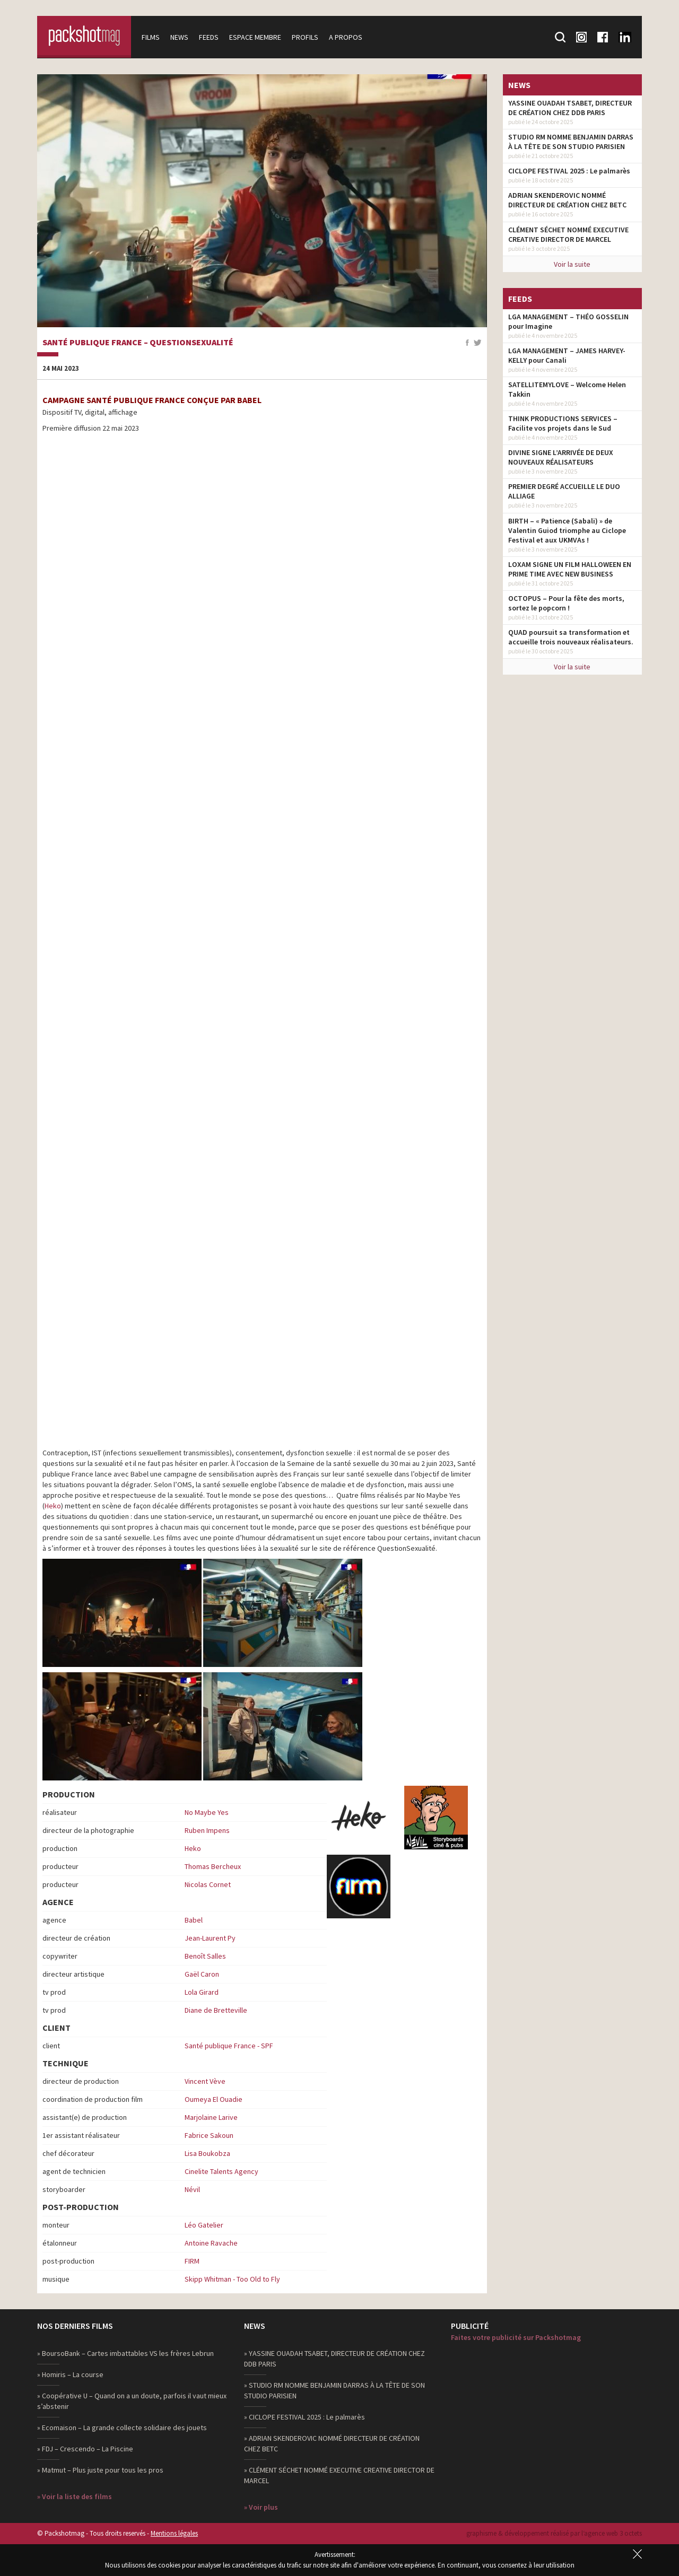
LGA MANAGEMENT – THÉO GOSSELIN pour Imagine (568, 321)
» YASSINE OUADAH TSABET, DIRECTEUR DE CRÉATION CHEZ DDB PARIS (334, 2358)
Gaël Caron (202, 1974)
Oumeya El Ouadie (213, 2099)
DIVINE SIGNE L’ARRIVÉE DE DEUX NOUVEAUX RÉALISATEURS (560, 457)
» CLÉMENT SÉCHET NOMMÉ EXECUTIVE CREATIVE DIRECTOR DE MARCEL (339, 2475)
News (181, 37)
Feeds (210, 37)
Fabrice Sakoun (209, 2135)
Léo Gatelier (204, 2225)
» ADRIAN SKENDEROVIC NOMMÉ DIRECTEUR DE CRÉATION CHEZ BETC (332, 2443)
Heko (53, 1505)
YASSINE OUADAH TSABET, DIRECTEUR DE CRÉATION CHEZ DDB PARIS (570, 107)
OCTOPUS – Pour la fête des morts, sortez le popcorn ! (566, 603)
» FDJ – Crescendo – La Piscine (85, 2448)
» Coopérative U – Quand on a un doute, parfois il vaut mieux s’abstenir (132, 2401)
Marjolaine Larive (211, 2117)
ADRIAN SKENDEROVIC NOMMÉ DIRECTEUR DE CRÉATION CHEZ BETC (567, 199)
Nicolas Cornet (208, 1884)
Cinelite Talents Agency (221, 2171)
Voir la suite (572, 264)
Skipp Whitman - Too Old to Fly (232, 2279)
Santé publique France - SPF (229, 2045)
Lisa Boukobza (207, 2153)
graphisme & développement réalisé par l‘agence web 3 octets (554, 2533)
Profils (306, 37)
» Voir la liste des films (74, 2496)
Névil (192, 2189)
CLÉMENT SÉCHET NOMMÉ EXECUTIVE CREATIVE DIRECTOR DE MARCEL (568, 234)
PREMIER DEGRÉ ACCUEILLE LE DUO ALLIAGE (564, 491)
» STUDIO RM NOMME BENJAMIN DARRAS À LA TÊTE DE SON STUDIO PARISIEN (334, 2390)
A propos (347, 37)
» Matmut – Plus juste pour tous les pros (100, 2470)
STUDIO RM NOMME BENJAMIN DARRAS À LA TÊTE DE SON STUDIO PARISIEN (570, 141)
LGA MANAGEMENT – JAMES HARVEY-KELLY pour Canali (566, 355)
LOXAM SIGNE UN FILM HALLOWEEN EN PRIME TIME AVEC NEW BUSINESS (569, 569)
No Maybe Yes (207, 1812)
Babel (194, 1920)
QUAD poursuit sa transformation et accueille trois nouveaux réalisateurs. (570, 637)
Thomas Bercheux (213, 1866)
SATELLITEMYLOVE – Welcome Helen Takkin (567, 389)
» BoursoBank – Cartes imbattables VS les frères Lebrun (125, 2353)
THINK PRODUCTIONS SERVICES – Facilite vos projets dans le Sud (562, 423)
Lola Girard (202, 1992)
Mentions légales (174, 2533)
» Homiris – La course (70, 2374)
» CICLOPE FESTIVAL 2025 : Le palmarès (304, 2417)
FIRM (192, 2261)
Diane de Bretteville (216, 2010)
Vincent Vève (205, 2081)
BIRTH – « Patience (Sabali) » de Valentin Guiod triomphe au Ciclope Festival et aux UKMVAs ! (567, 530)
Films (152, 37)
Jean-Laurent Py (210, 1938)
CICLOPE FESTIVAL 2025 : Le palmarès (569, 171)
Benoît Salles (205, 1956)
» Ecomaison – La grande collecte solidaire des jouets (122, 2427)
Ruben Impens (207, 1830)
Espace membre (257, 37)
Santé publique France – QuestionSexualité (137, 342)
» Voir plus (261, 2507)
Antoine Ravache (211, 2243)
